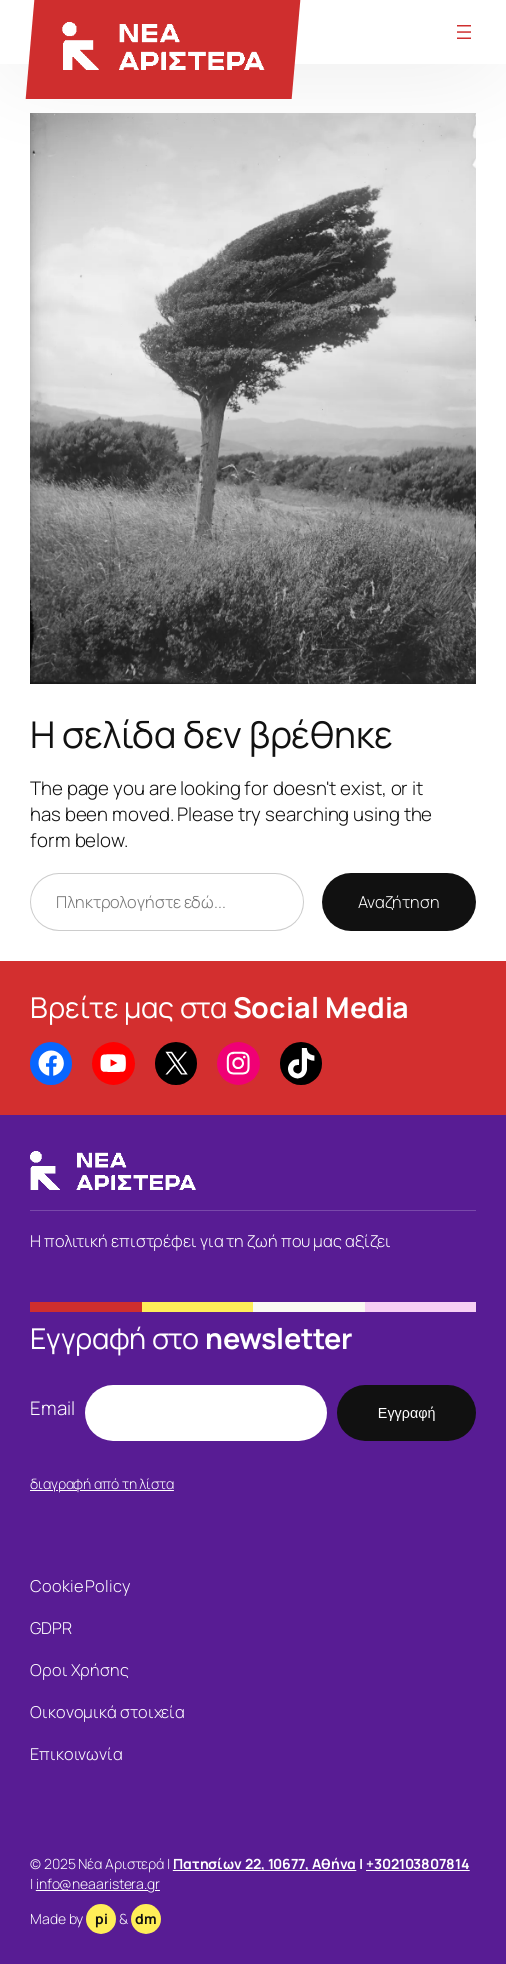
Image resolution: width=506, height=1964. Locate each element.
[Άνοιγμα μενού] (464, 32)
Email (52, 1408)
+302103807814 (418, 1863)
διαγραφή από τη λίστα (102, 1483)
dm (146, 1918)
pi (101, 1918)
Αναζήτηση (399, 902)
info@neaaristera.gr (98, 1883)
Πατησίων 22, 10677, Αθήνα (265, 1863)
